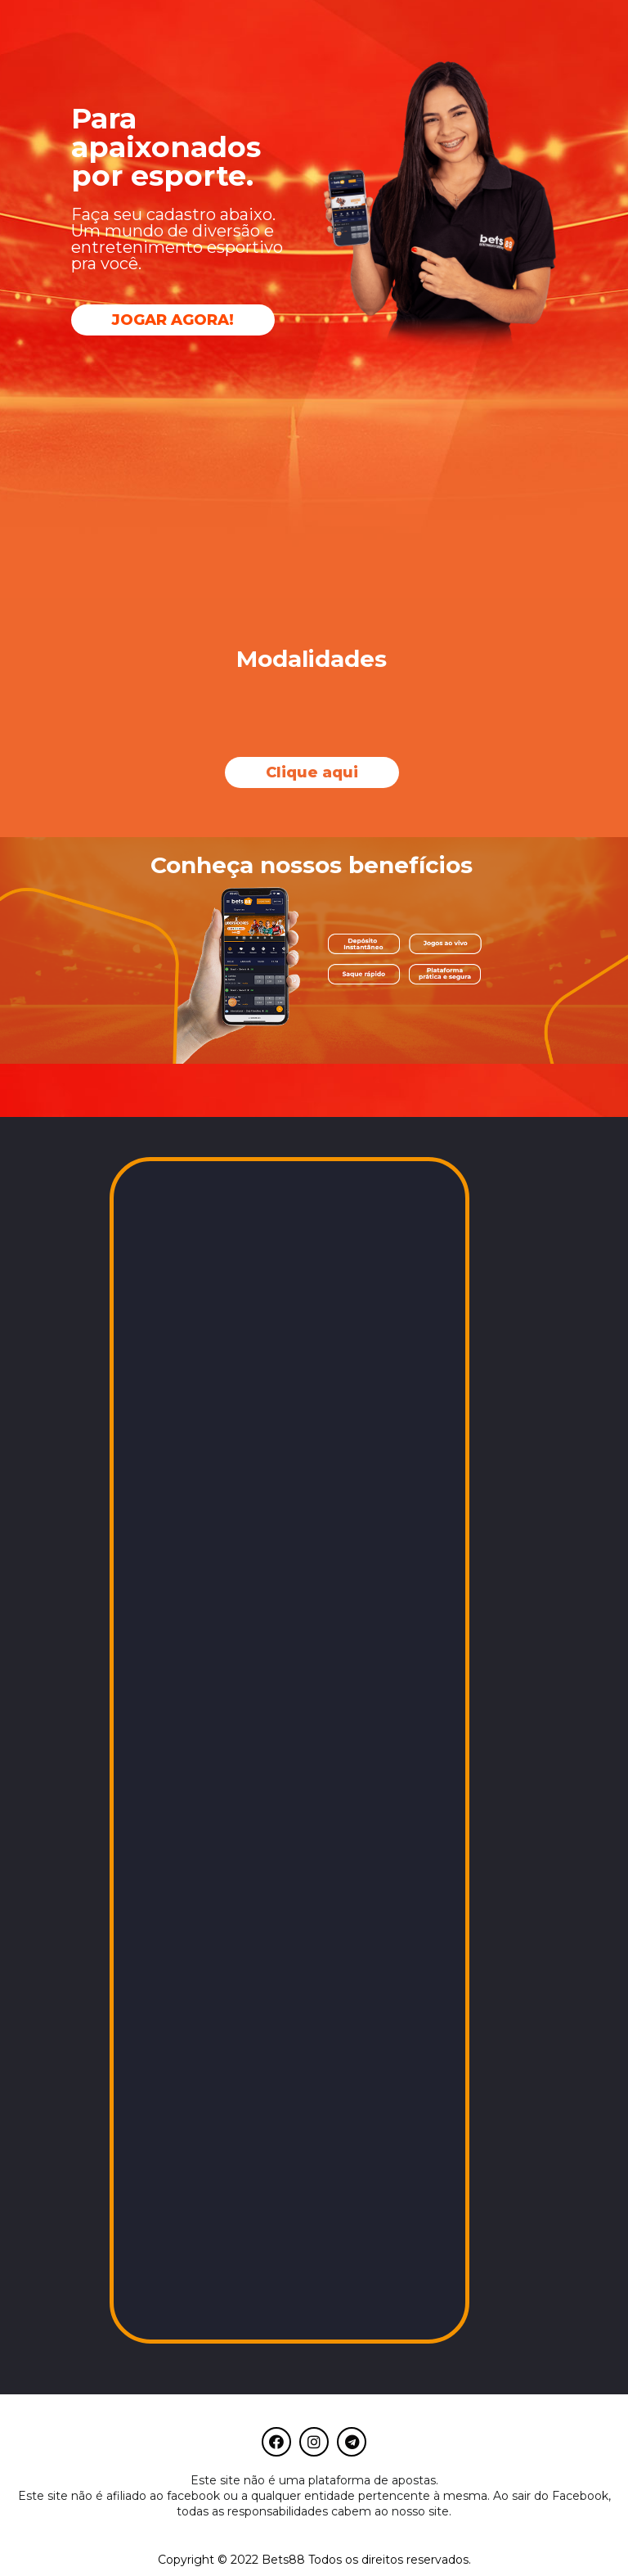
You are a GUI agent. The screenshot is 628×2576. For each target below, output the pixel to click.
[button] (173, 320)
